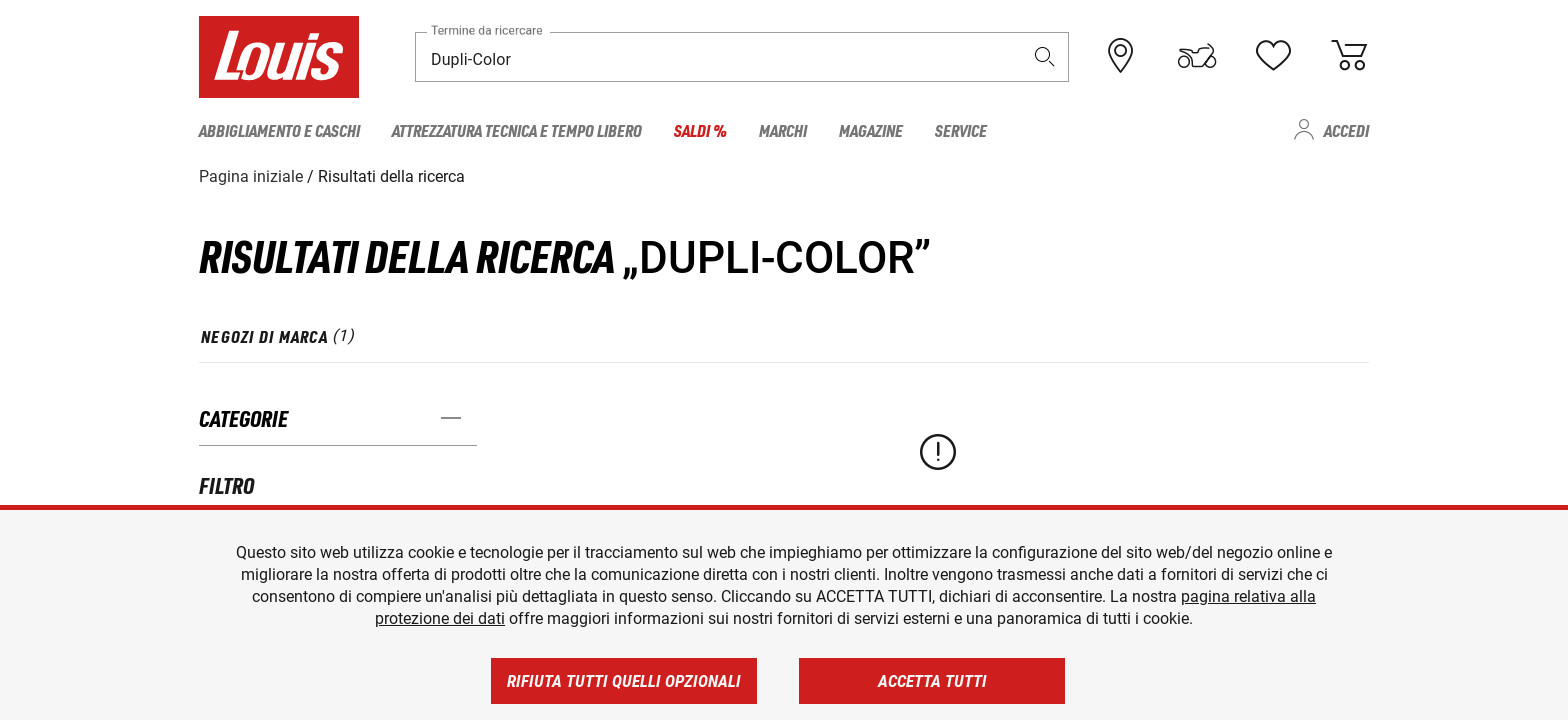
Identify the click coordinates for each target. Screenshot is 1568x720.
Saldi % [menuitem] (700, 130)
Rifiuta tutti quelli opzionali (624, 681)
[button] (1045, 56)
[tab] (278, 336)
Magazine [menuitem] (871, 130)
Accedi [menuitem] (1346, 130)
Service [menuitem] (961, 130)
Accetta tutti (932, 681)
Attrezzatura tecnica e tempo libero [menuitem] (517, 130)
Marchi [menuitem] (783, 130)
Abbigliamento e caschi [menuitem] (279, 130)
